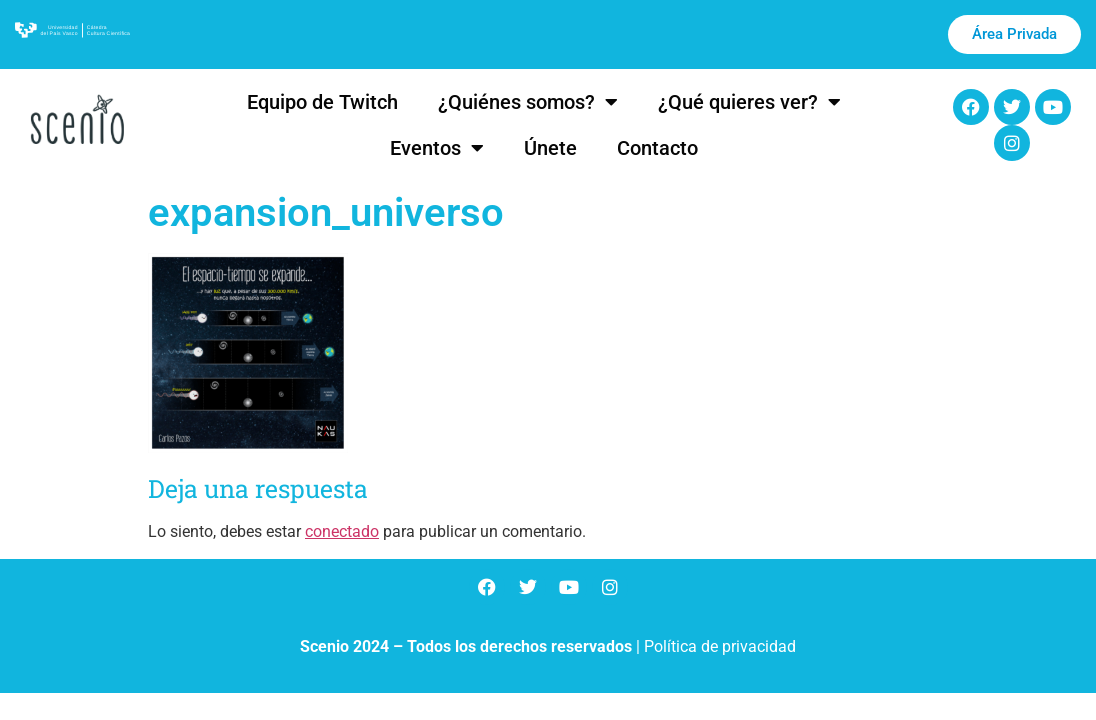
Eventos (437, 148)
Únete (550, 148)
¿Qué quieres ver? (749, 102)
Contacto (657, 148)
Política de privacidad (720, 646)
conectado (342, 531)
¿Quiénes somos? (528, 102)
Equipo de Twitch (322, 102)
